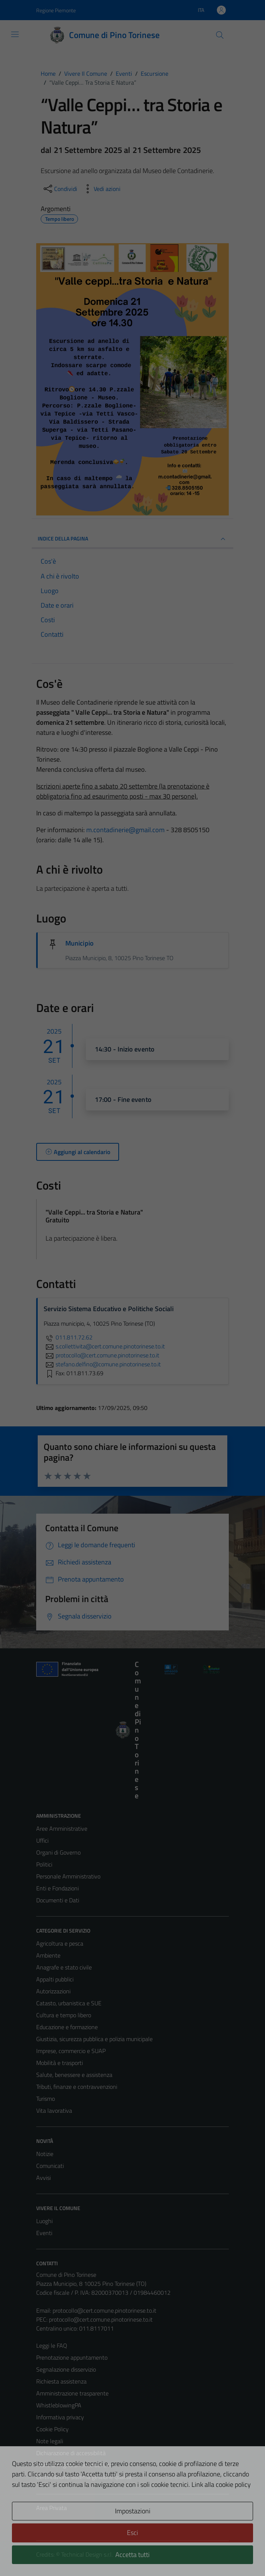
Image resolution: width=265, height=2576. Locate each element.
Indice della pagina (132, 539)
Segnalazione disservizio (66, 2369)
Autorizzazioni (53, 1991)
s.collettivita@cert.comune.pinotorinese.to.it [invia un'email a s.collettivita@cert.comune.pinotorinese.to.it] (104, 1346)
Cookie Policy (52, 2429)
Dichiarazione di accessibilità (71, 2452)
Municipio (79, 943)
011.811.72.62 (68, 1337)
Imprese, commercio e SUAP (71, 2050)
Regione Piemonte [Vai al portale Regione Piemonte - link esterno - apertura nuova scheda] (56, 10)
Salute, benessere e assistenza (74, 2074)
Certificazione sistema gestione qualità (83, 2476)
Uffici (42, 1840)
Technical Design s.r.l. (87, 2554)
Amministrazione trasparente (72, 2393)
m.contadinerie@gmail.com (125, 830)
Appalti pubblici (55, 1979)
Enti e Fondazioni (57, 1888)
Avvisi (43, 2177)
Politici (44, 1864)
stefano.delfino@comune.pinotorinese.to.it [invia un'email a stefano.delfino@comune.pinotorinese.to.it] (102, 1364)
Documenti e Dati (57, 1900)
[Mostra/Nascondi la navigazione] (14, 34)
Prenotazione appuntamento (71, 2357)
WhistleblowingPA (58, 2405)
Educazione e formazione (67, 2026)
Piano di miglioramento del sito (74, 2464)
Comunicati (50, 2165)
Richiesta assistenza (61, 2381)
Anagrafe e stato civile (64, 1967)
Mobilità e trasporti (59, 2062)
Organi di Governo (58, 1852)
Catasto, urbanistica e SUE (69, 2003)
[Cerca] (220, 35)
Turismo (45, 2098)
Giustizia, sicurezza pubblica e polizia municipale (94, 2038)
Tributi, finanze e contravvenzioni (76, 2086)
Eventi (44, 2232)
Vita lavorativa (54, 2110)
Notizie (44, 2153)
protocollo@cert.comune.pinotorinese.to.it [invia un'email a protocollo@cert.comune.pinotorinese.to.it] (101, 1355)
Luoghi (44, 2220)
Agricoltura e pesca (59, 1943)
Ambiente (48, 1955)
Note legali (49, 2440)
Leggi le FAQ (51, 2345)
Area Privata (51, 2507)
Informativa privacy (60, 2417)
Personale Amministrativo (68, 1876)
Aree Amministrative (61, 1828)
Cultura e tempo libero (63, 2015)
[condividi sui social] (60, 189)
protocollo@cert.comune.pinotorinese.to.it (104, 2310)
